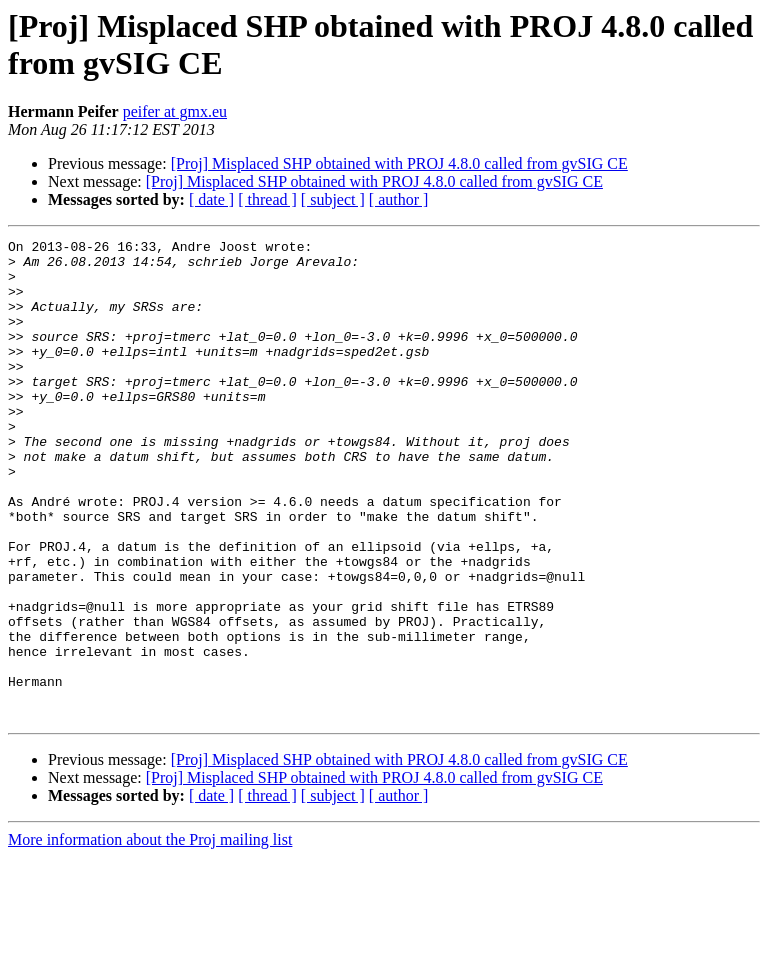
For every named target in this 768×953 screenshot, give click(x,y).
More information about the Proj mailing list (150, 935)
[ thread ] (267, 199)
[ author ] (399, 199)
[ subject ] (333, 199)
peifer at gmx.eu (175, 111)
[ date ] (211, 199)
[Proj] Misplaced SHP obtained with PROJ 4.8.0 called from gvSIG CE (399, 163)
